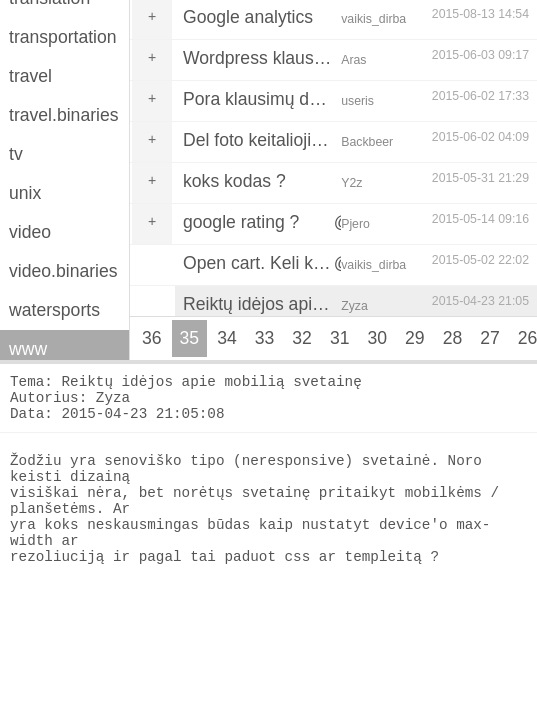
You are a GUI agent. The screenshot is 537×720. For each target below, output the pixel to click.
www (28, 349)
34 (227, 338)
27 (490, 338)
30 (377, 338)
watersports (54, 310)
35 (190, 338)
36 (152, 338)
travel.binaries (64, 115)
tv (16, 154)
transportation (63, 37)
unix (25, 193)
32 (302, 338)
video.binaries (63, 271)
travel (30, 76)
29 (415, 338)
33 (265, 338)
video (30, 232)
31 (340, 338)
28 (453, 338)
